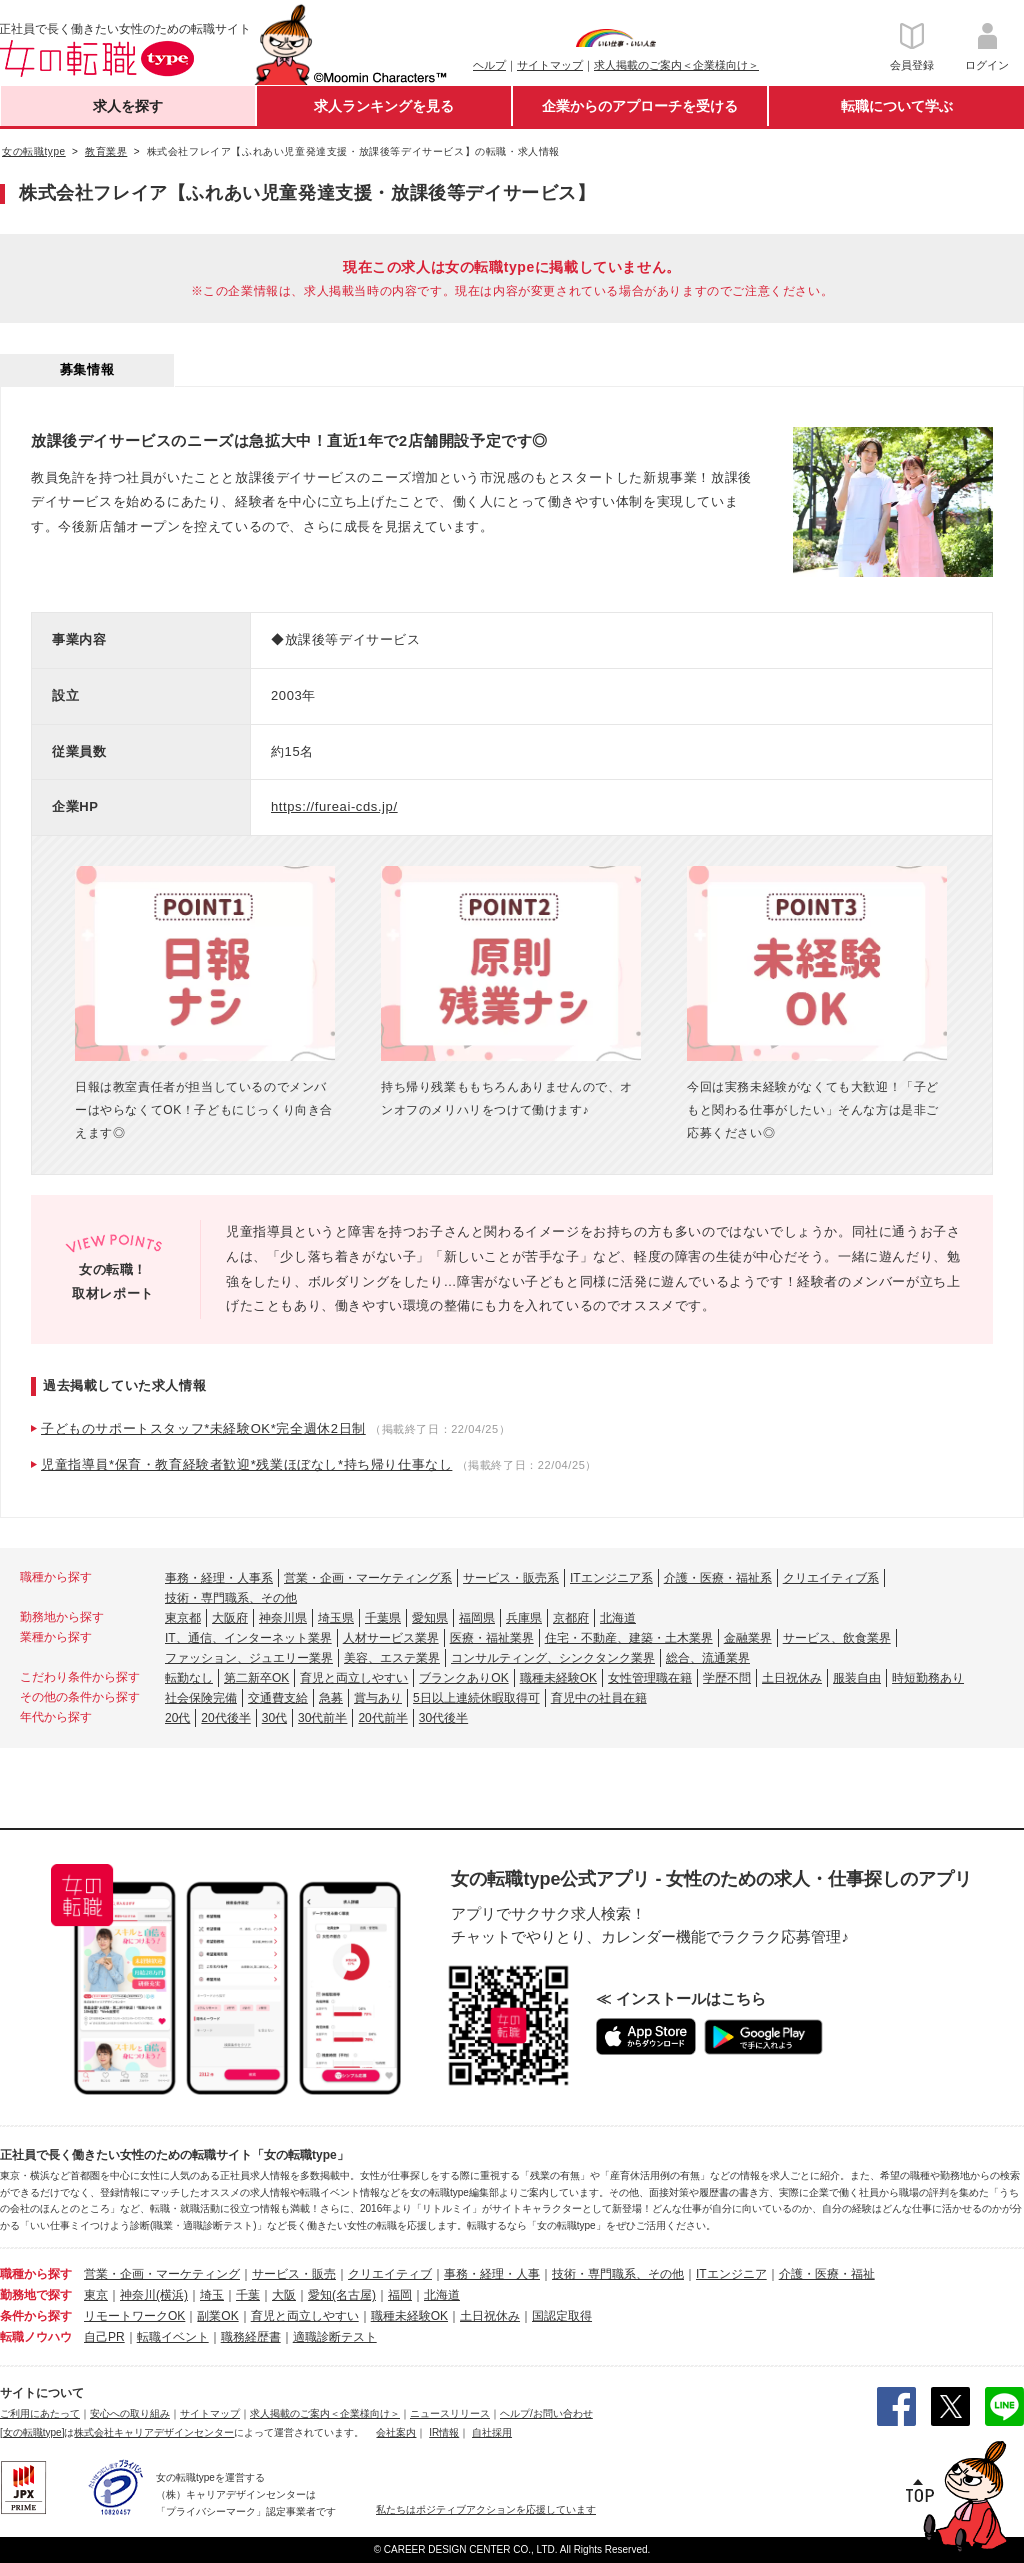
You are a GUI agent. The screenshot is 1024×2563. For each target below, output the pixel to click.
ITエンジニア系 (611, 1578)
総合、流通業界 (708, 1658)
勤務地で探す (36, 2295)
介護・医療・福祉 (827, 2274)
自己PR (104, 2337)
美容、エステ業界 (392, 1658)
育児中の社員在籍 (599, 1698)
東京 (96, 2295)
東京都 (183, 1618)
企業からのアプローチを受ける (640, 106)
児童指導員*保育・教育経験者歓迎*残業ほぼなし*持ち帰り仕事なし (246, 1464)
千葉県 (383, 1618)
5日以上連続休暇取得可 (476, 1698)
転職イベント (173, 2337)
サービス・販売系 (511, 1578)
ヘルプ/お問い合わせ (546, 2413)
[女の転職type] (32, 2432)
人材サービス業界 (391, 1638)
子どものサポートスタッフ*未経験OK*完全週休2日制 (203, 1428)
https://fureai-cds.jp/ (334, 806)
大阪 (284, 2295)
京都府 (571, 1618)
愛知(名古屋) (342, 2295)
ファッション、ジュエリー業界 (249, 1658)
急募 (331, 1698)
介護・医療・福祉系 (718, 1578)
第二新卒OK (256, 1678)
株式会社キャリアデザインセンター (154, 2432)
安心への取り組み (130, 2413)
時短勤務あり (928, 1678)
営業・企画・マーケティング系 (368, 1578)
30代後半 (443, 1718)
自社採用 (492, 2432)
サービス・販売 (294, 2274)
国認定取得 (562, 2316)
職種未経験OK (558, 1678)
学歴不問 (727, 1678)
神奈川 (138, 2295)
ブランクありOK (463, 1678)
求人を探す (128, 106)
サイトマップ (550, 65)
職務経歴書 (251, 2337)
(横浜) (172, 2295)
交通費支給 (278, 1698)
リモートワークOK (134, 2316)
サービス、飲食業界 (837, 1638)
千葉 (248, 2295)
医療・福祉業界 (492, 1638)
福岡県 (477, 1618)
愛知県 (430, 1618)
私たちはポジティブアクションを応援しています (486, 2509)
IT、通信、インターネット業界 (248, 1638)
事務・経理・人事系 (219, 1578)
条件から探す (36, 2316)
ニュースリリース (450, 2413)
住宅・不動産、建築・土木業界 (629, 1638)
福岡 (400, 2295)
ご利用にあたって (40, 2413)
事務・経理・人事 (492, 2274)
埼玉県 (336, 1618)
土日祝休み (792, 1678)
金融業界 (748, 1638)
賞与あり (378, 1698)
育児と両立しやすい (354, 1678)
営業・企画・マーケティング (162, 2274)
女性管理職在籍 (650, 1678)
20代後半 (225, 1718)
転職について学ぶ (897, 106)
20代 (177, 1718)
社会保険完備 (201, 1698)
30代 (274, 1718)
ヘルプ (489, 65)
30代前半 (322, 1718)
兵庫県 (524, 1618)
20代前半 (382, 1718)
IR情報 (444, 2432)
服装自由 (857, 1678)
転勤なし (189, 1678)
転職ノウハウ (36, 2337)
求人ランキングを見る (384, 106)
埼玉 (212, 2295)
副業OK (217, 2316)
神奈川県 (283, 1618)
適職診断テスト (335, 2337)
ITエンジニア (731, 2274)
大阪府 (230, 1618)
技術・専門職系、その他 (231, 1598)
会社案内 (396, 2432)
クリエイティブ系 (831, 1578)
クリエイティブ (390, 2274)
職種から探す (36, 2274)
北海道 (618, 1618)
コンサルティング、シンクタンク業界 (553, 1658)
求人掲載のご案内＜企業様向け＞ (676, 65)
